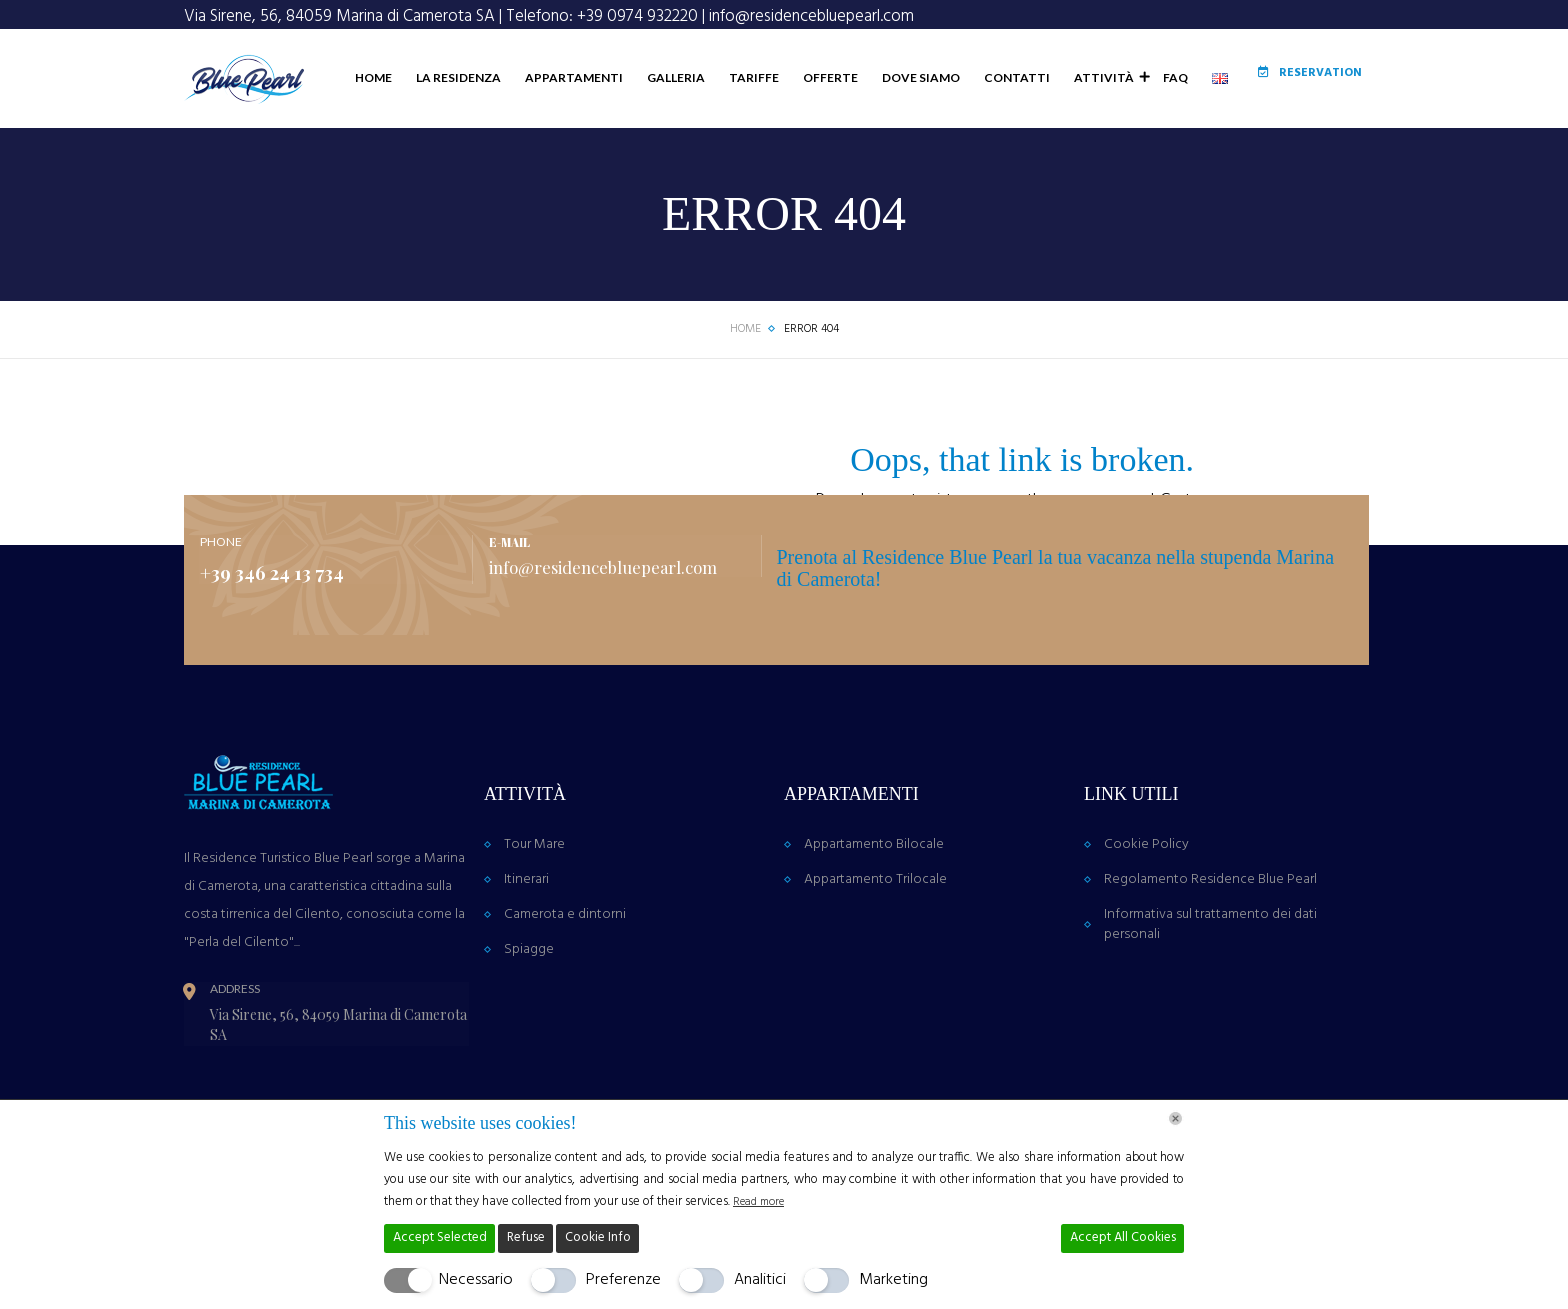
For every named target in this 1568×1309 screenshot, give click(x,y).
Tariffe (725, 132)
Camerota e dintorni (565, 974)
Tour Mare (534, 904)
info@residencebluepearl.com (811, 16)
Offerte (801, 132)
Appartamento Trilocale (875, 939)
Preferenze (623, 1280)
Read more (763, 1201)
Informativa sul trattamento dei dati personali (1210, 984)
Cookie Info (598, 1237)
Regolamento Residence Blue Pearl (1210, 939)
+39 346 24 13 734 (292, 631)
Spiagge (529, 1009)
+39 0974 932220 (637, 16)
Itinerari (526, 939)
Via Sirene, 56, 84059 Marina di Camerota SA (339, 16)
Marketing (893, 1280)
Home (344, 132)
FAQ (1146, 132)
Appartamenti (545, 132)
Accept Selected (440, 1237)
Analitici (760, 1280)
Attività (1076, 132)
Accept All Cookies (1123, 1237)
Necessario (476, 1280)
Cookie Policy (1146, 904)
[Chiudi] (1175, 1118)
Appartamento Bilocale (874, 904)
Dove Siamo (892, 132)
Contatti (988, 132)
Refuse (526, 1237)
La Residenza (429, 132)
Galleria (647, 132)
